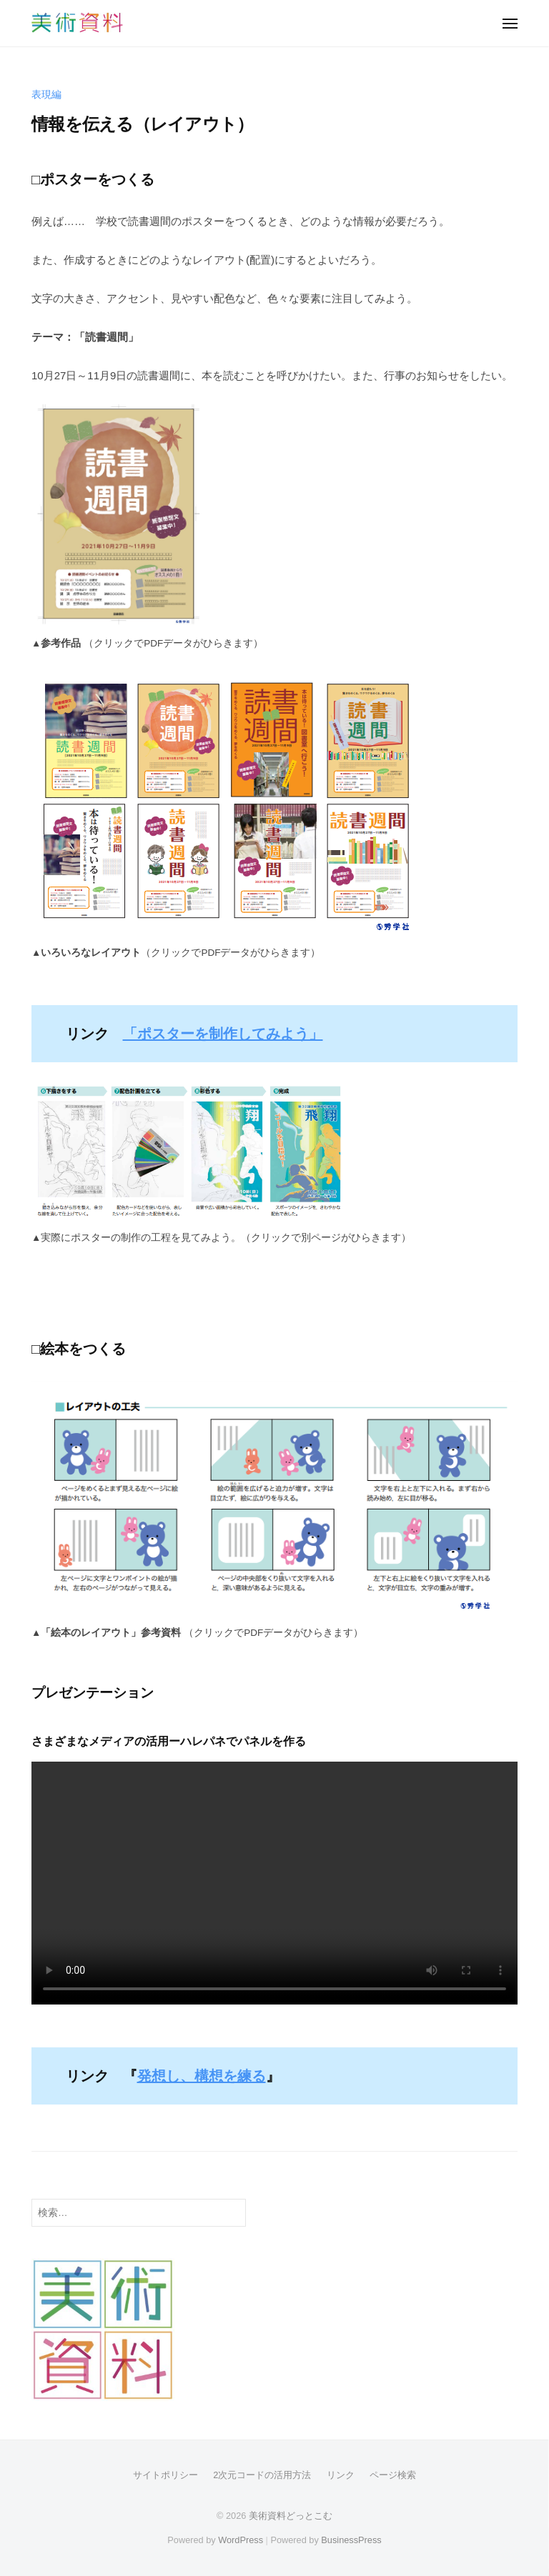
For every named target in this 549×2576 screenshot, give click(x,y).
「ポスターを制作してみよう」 (223, 1034)
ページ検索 (393, 2475)
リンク (341, 2475)
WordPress (240, 2540)
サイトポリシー (165, 2475)
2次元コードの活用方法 (262, 2475)
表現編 (46, 94)
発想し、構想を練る (201, 2076)
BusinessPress (351, 2540)
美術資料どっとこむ (290, 2515)
